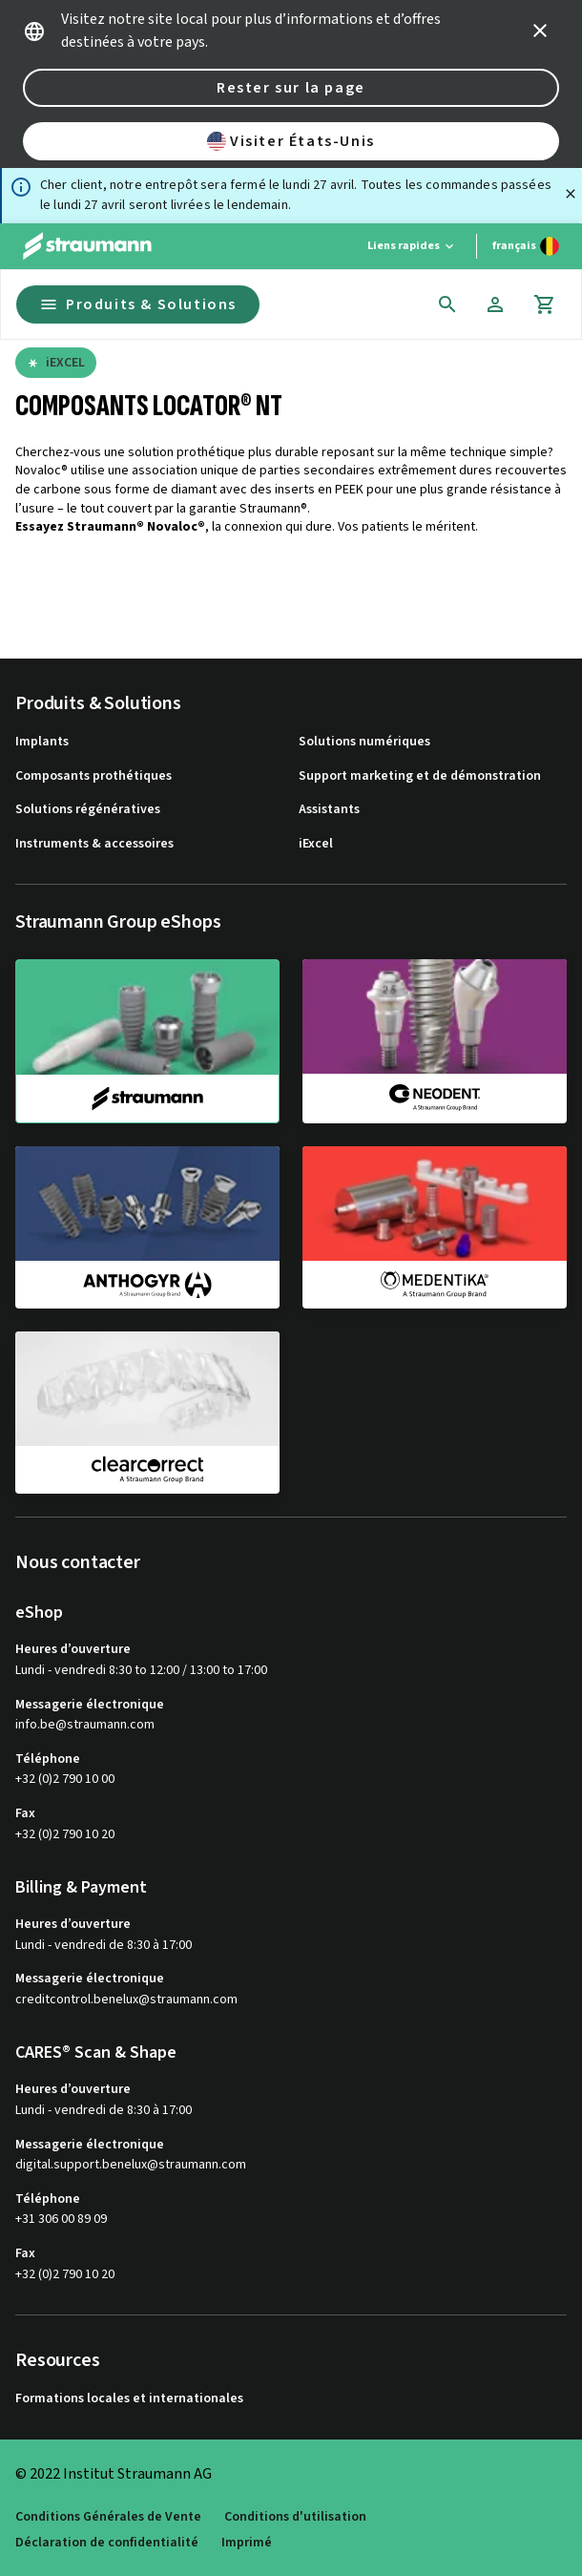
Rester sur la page (291, 87)
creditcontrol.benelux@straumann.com (126, 2000)
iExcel (316, 844)
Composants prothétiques (93, 776)
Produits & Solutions (138, 304)
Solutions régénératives (87, 810)
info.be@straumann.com (85, 1725)
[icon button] (540, 30)
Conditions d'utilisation (295, 2517)
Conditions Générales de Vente (108, 2517)
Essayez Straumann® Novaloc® (110, 526)
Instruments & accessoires (94, 844)
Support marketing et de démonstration (420, 776)
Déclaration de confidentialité (106, 2543)
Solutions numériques (364, 742)
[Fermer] (570, 193)
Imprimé (246, 2543)
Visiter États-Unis (291, 141)
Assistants (329, 810)
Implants (42, 742)
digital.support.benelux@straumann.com (130, 2165)
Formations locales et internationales (129, 2399)
